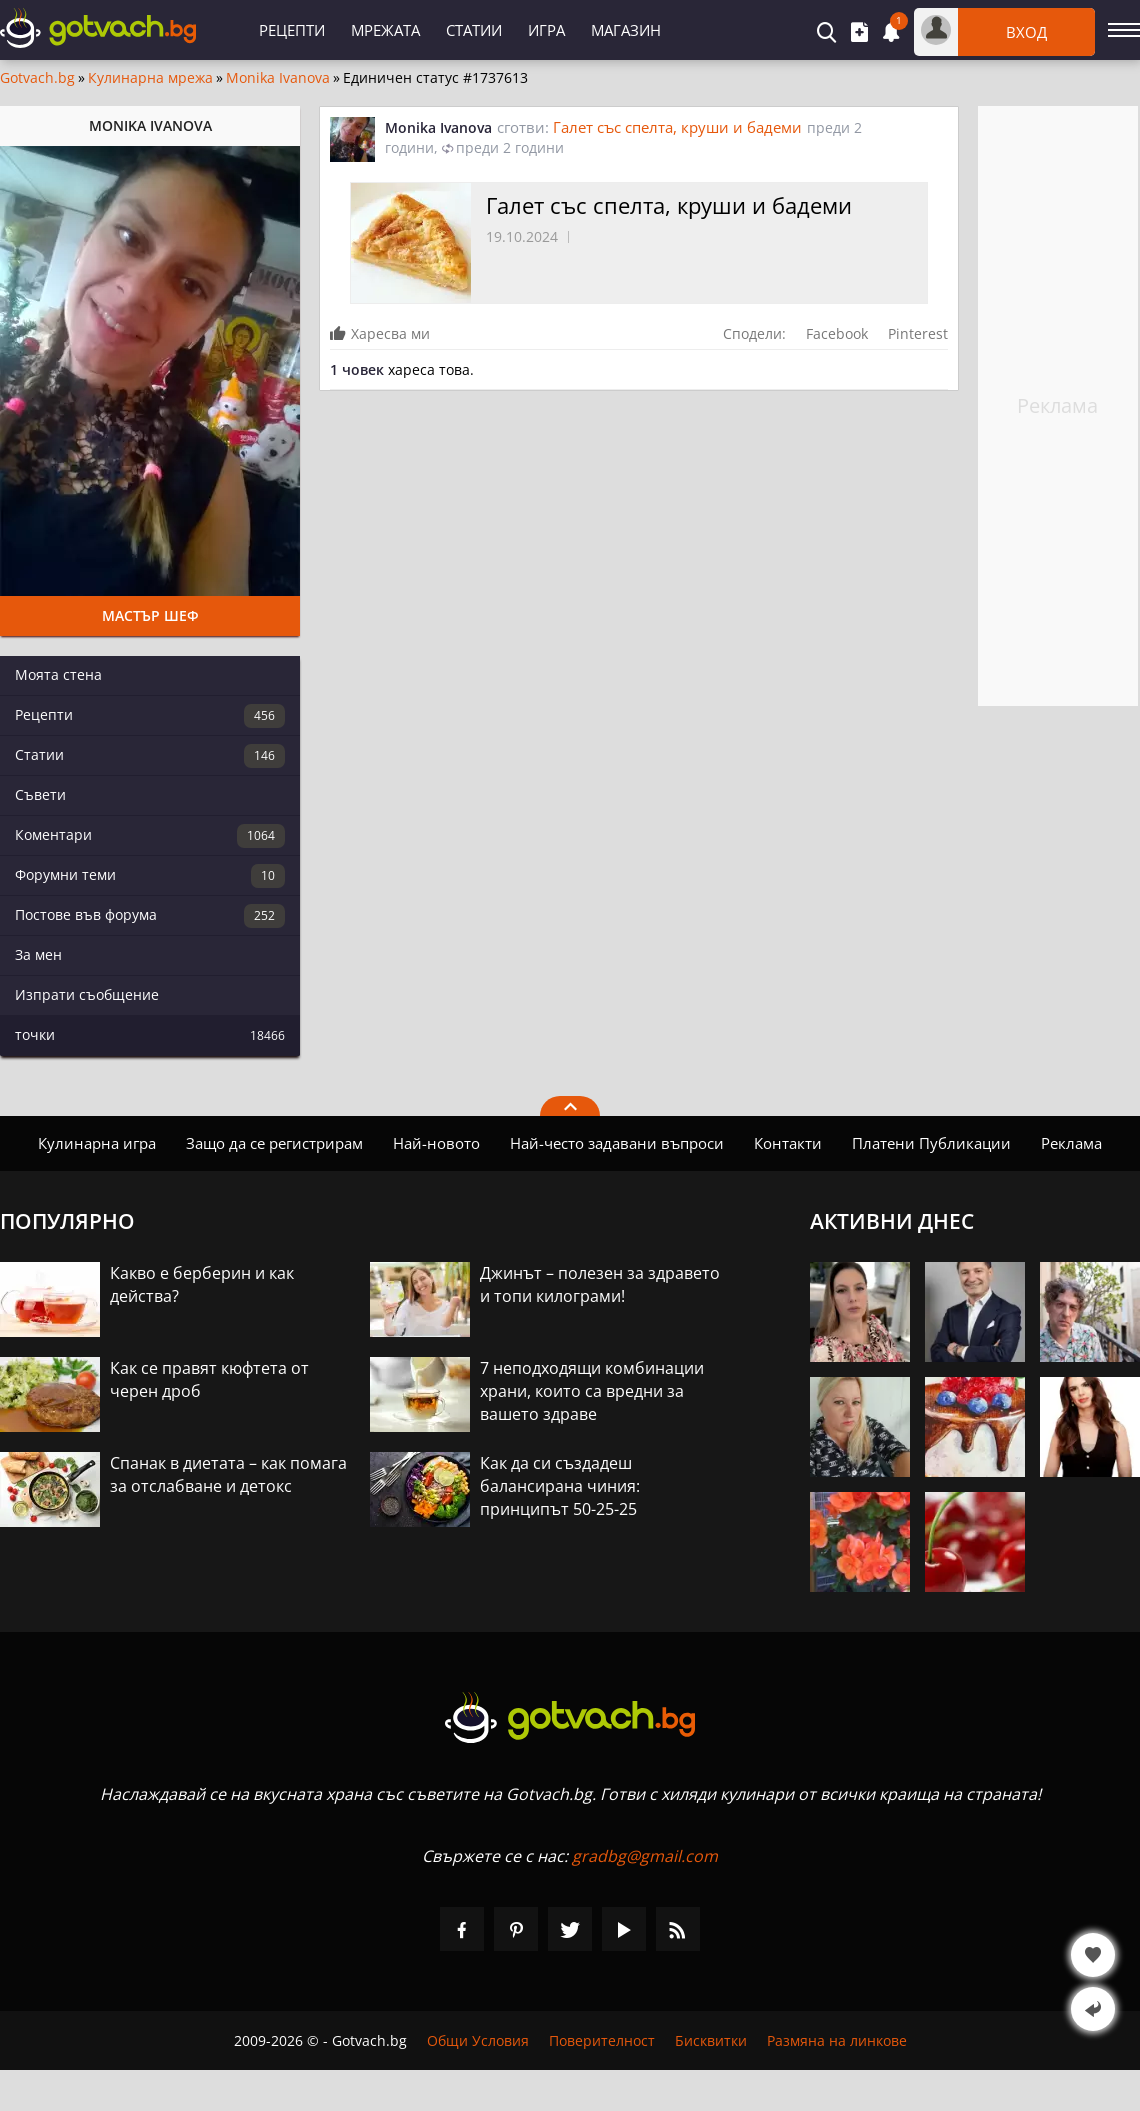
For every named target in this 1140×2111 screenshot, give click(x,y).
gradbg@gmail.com (645, 1856)
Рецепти (292, 30)
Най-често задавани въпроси (617, 1143)
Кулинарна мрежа (150, 78)
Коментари (150, 836)
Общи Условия (478, 2040)
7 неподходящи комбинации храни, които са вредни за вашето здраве (592, 1391)
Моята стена (58, 674)
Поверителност (602, 2040)
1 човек (357, 369)
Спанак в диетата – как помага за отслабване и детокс (228, 1474)
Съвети (40, 794)
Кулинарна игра (97, 1143)
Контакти (788, 1143)
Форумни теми (150, 876)
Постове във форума (150, 916)
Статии (474, 30)
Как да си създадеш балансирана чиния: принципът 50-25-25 (560, 1486)
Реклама (1071, 1143)
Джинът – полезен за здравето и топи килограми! (600, 1284)
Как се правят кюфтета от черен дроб (209, 1379)
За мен (38, 954)
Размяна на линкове (837, 2040)
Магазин (626, 30)
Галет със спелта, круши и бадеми (677, 127)
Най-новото (436, 1143)
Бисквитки (711, 2040)
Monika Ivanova (278, 78)
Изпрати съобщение (87, 994)
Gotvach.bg (37, 78)
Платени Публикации (931, 1143)
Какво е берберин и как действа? (202, 1284)
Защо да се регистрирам (274, 1143)
